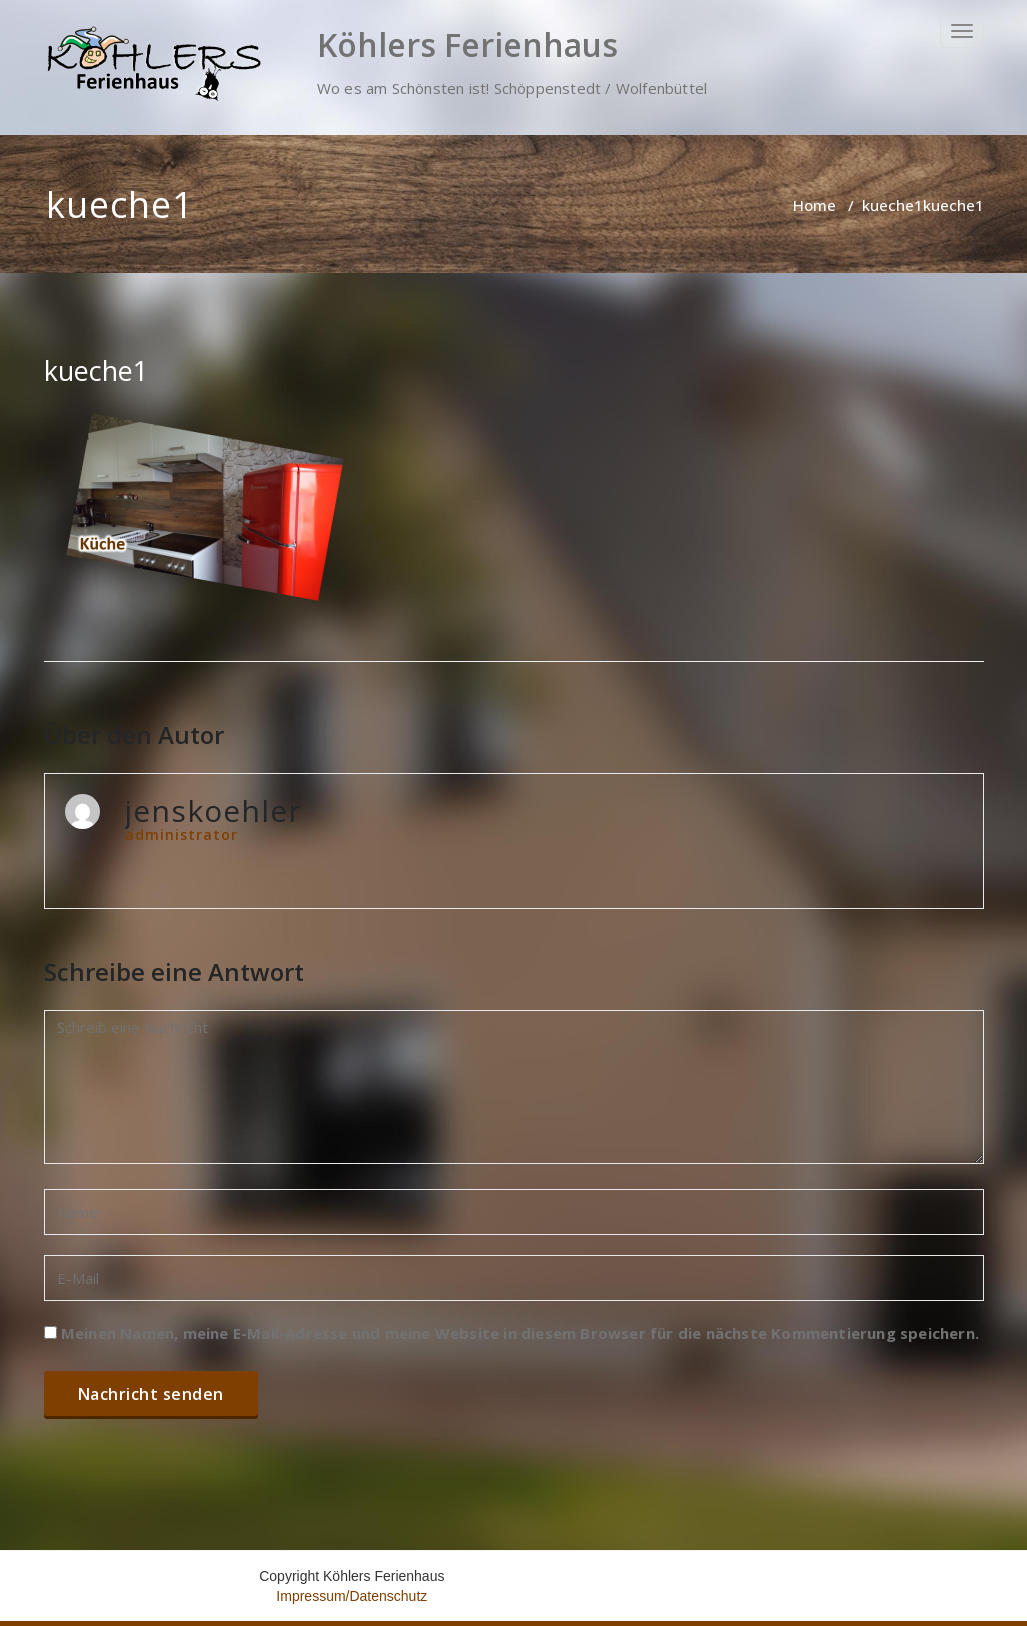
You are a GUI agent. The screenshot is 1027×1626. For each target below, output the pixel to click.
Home (814, 205)
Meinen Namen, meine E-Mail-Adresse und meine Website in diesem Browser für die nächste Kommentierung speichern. (520, 1333)
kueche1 (892, 205)
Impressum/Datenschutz (351, 1596)
